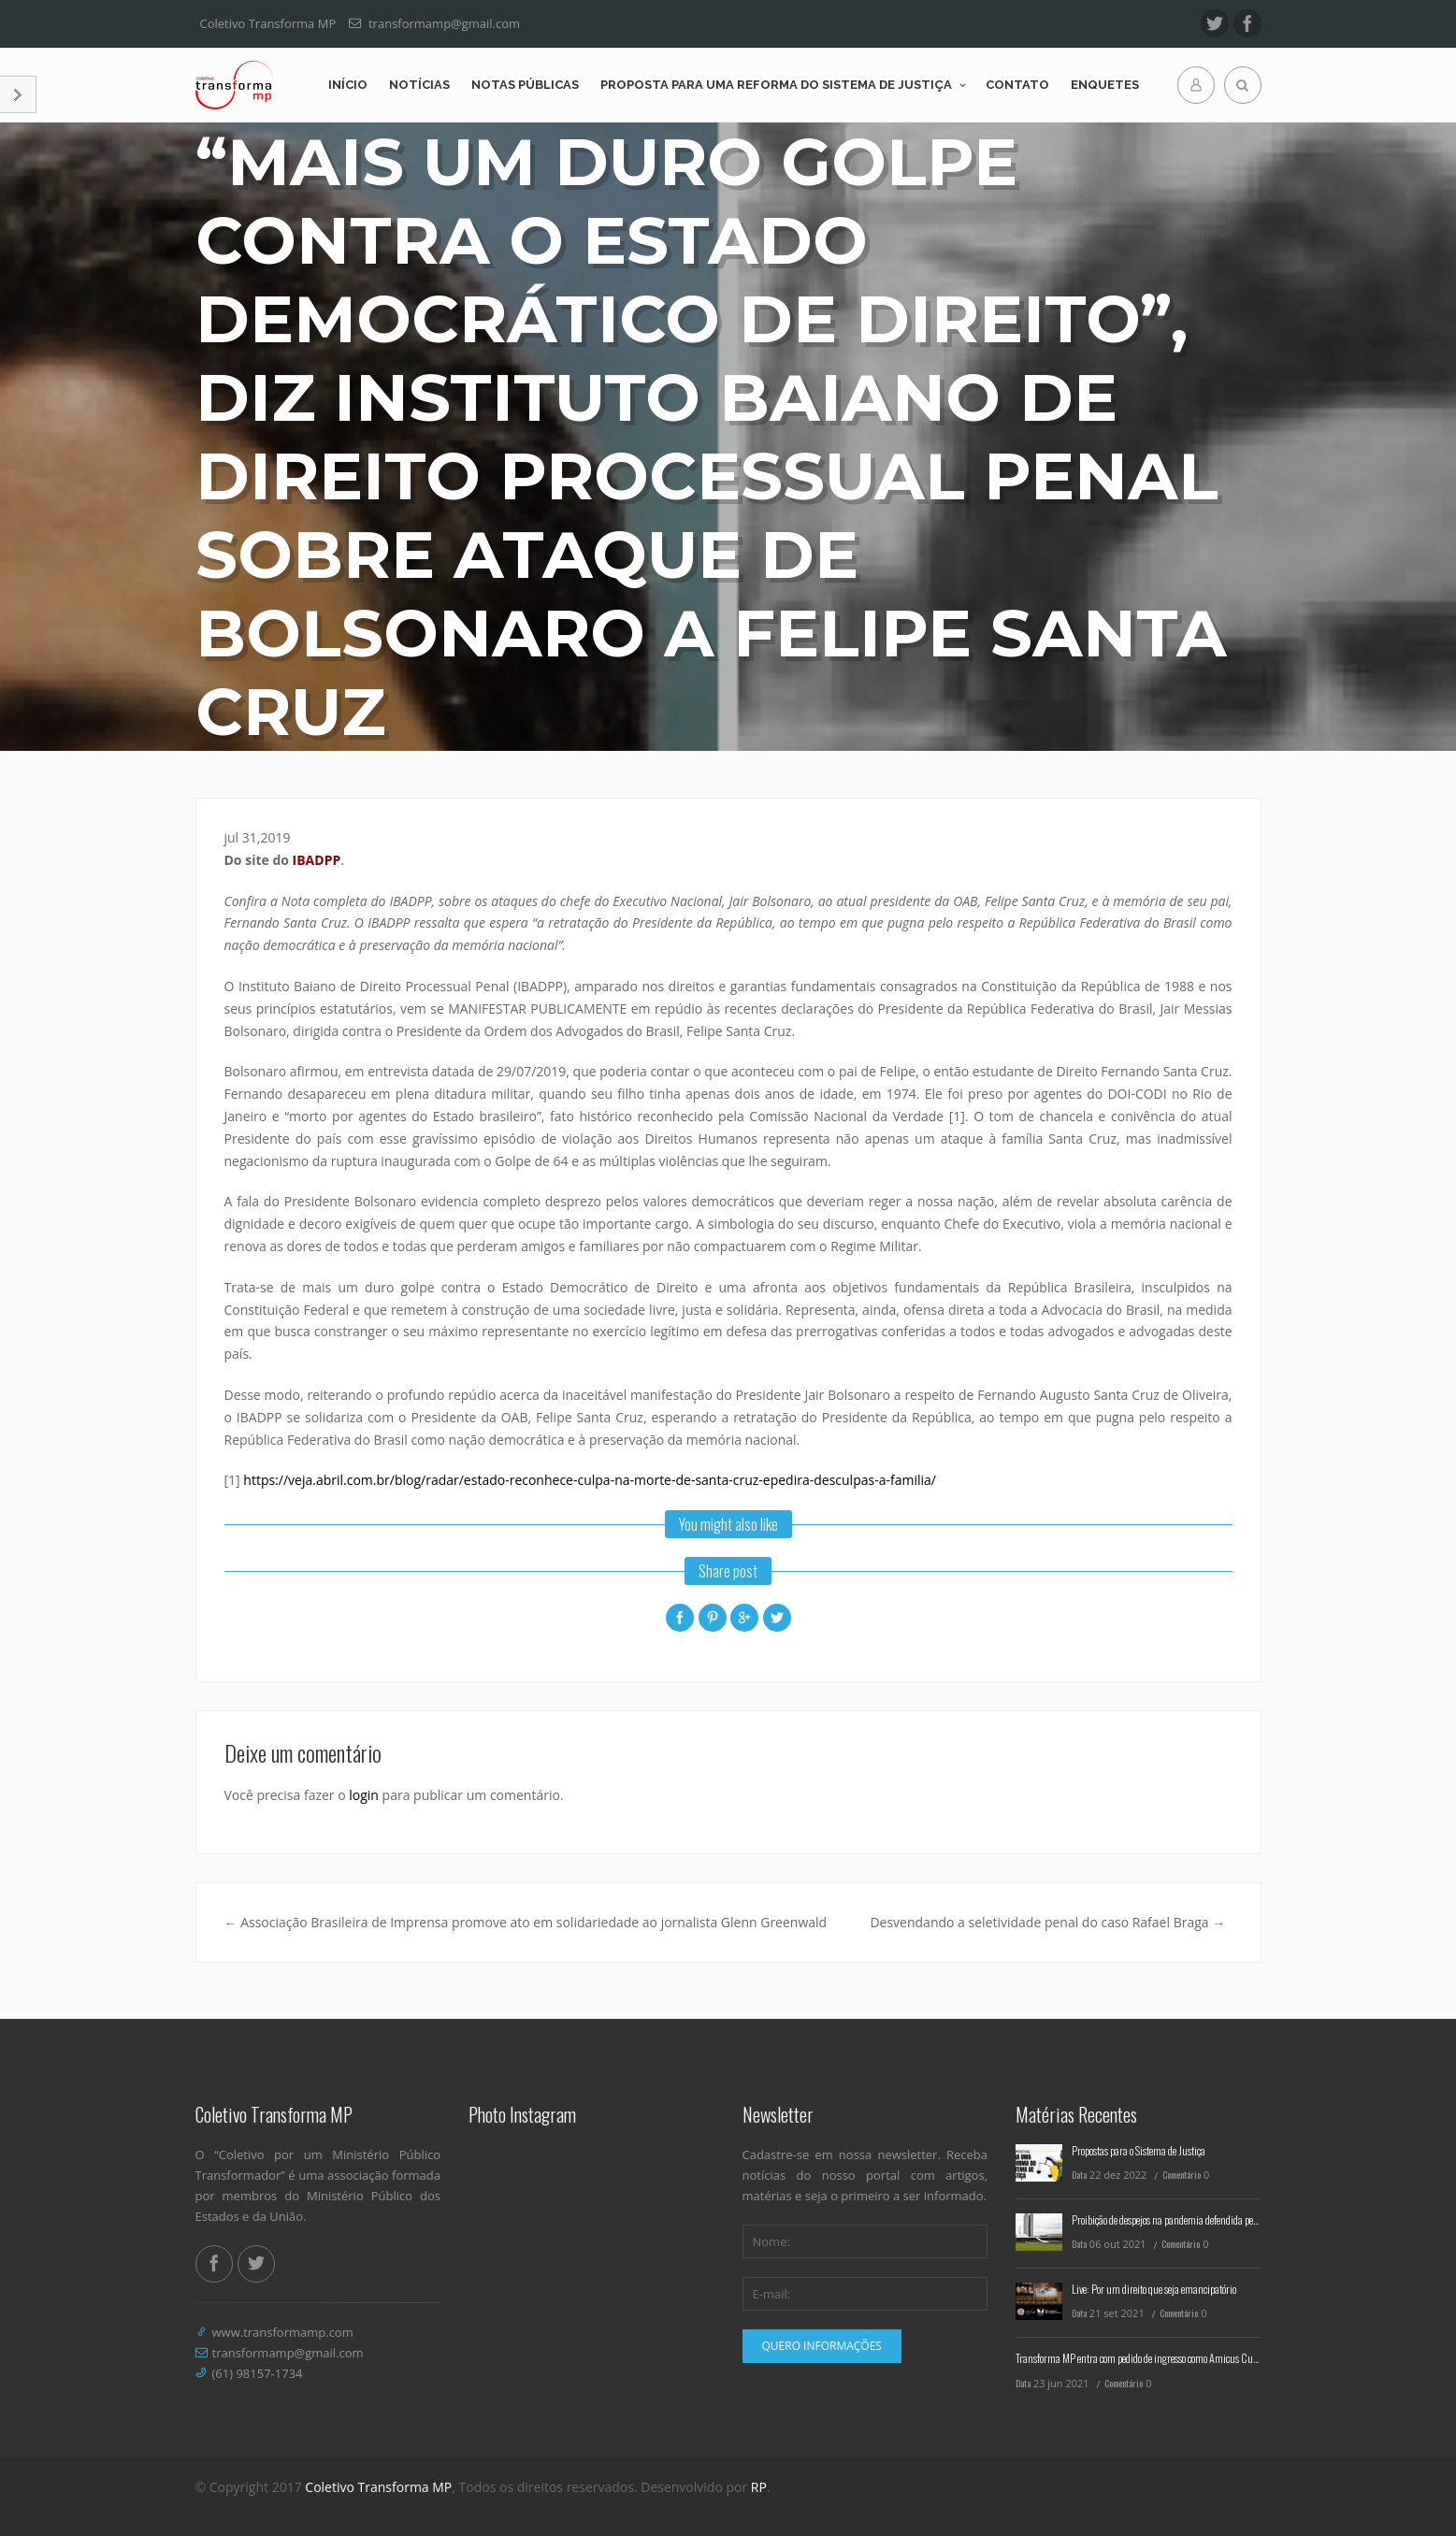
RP (759, 2487)
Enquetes (1105, 85)
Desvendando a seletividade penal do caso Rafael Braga (1047, 1922)
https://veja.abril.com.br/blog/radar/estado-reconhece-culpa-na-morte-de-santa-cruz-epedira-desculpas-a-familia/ (589, 1480)
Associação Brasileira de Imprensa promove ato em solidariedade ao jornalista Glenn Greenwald (526, 1922)
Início (348, 85)
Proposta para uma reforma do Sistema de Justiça (776, 85)
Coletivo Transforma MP (378, 2487)
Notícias (419, 85)
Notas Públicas (525, 85)
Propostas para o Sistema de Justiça (1138, 2150)
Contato (1017, 85)
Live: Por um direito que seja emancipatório (1154, 2289)
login (364, 1795)
